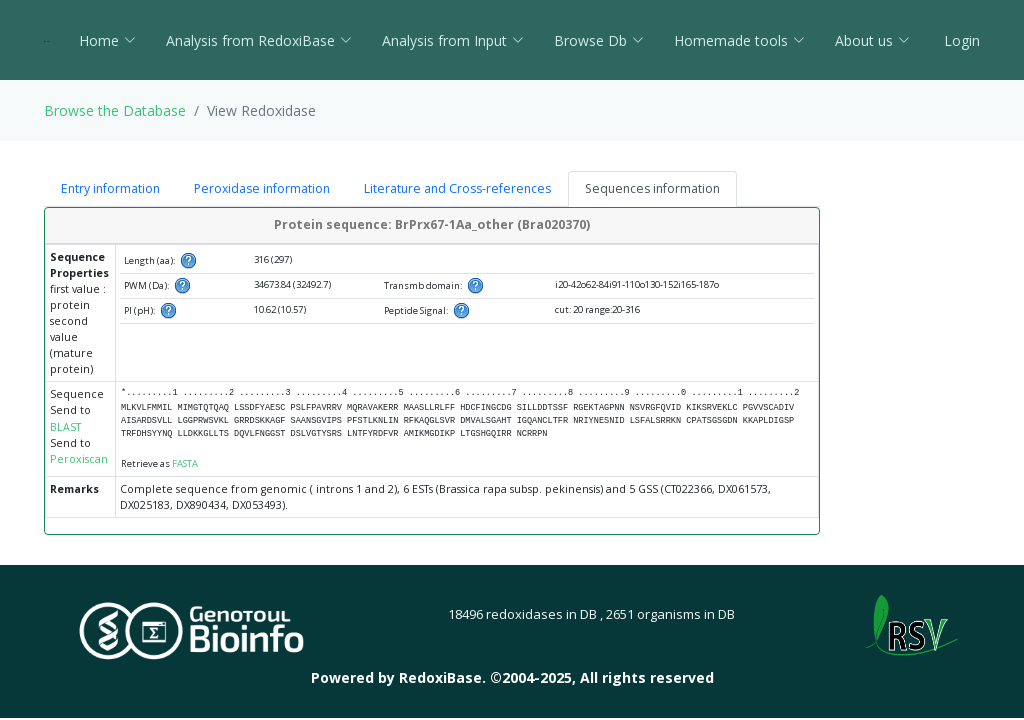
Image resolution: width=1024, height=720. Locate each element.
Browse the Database (115, 110)
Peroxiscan (79, 459)
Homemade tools (739, 40)
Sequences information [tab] (652, 188)
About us (872, 40)
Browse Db (599, 40)
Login (960, 40)
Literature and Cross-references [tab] (457, 188)
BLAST (65, 427)
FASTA (185, 463)
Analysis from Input (453, 40)
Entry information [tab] (110, 188)
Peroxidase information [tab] (262, 188)
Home (107, 40)
